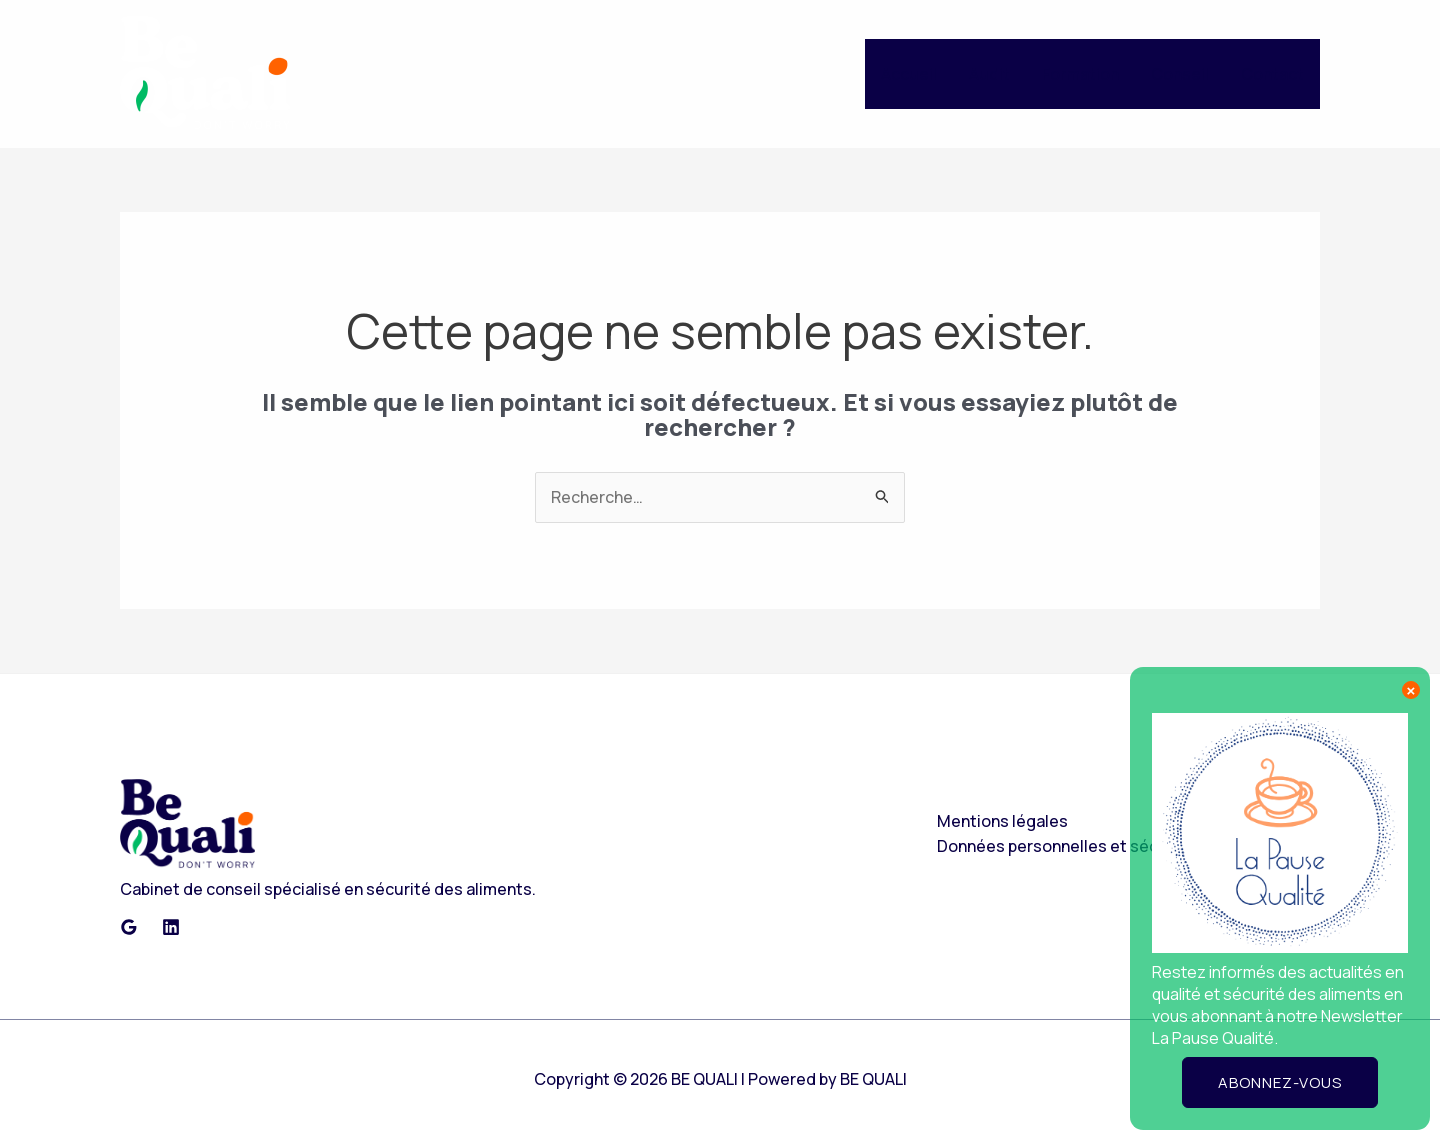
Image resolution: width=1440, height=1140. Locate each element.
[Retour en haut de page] (187, 823)
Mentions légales (1002, 821)
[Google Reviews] (129, 927)
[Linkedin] (171, 927)
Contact (1272, 74)
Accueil (909, 74)
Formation (1080, 74)
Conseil (1180, 74)
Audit (989, 74)
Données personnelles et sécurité (1066, 846)
